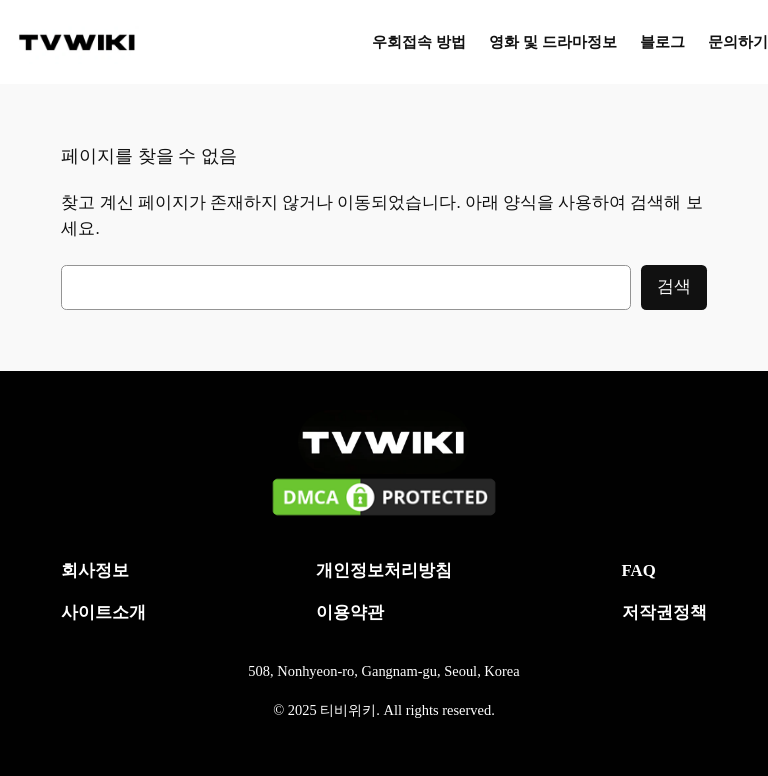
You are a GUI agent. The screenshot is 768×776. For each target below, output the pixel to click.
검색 (674, 286)
